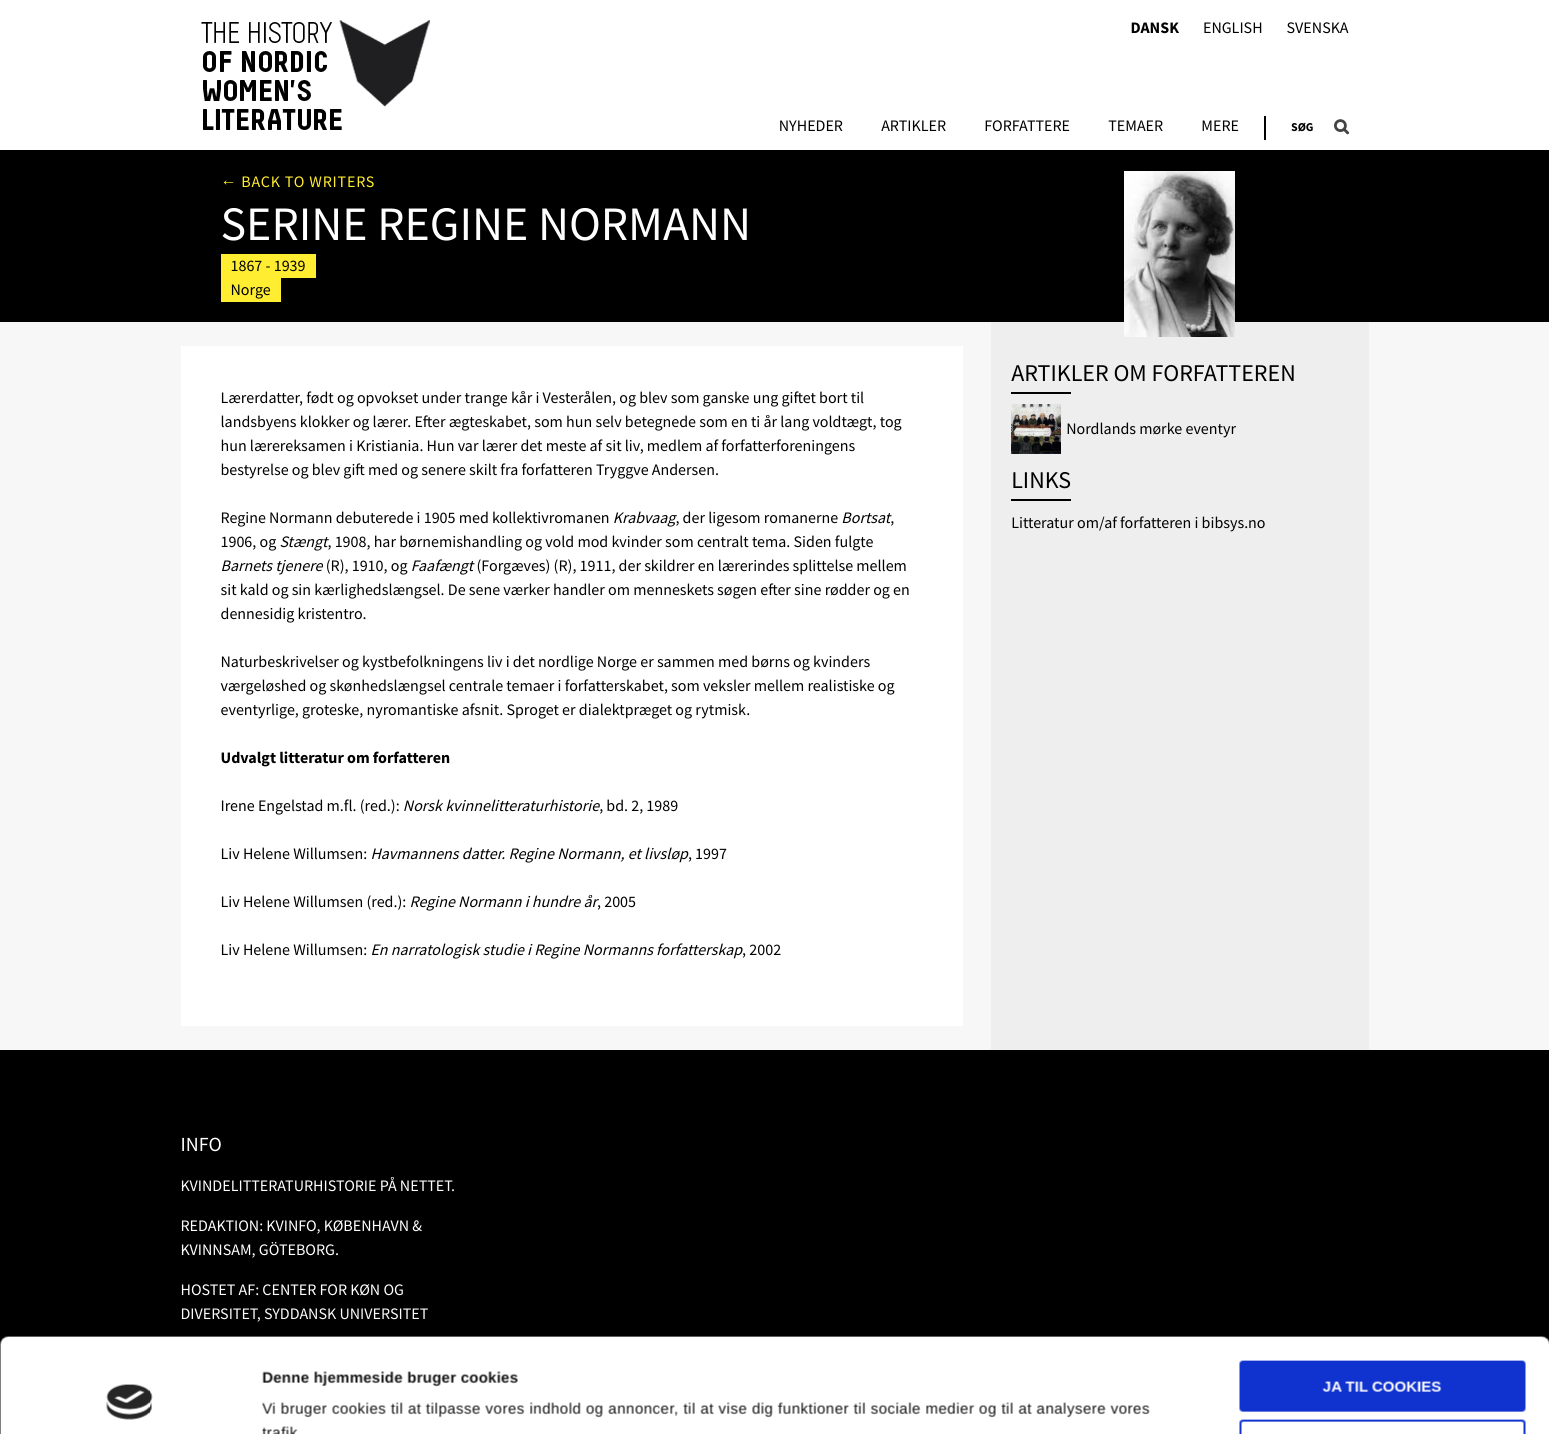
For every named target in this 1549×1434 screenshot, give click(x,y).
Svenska (1318, 28)
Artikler (913, 127)
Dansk (1154, 28)
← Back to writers (298, 182)
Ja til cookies (1382, 1292)
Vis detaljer (302, 1394)
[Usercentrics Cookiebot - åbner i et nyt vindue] (129, 1395)
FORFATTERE (1027, 127)
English (1233, 28)
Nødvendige (1382, 1350)
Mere (1220, 127)
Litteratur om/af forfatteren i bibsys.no (1138, 523)
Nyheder (811, 127)
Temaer (1135, 127)
